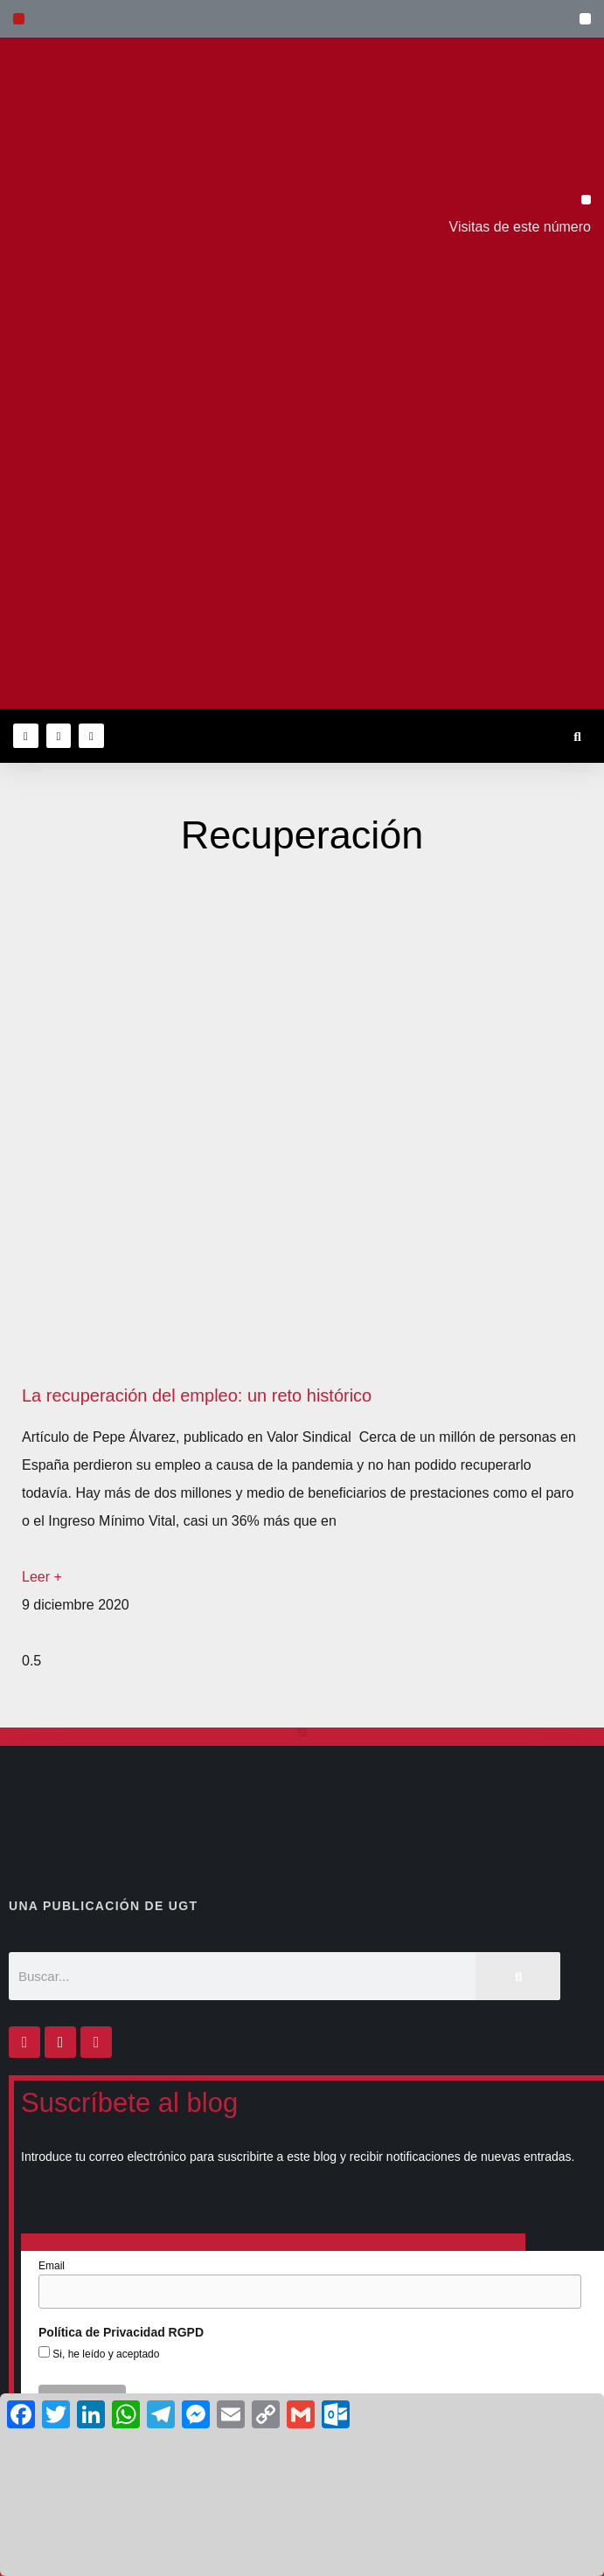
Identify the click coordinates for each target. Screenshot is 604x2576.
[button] (585, 18)
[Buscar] (518, 1976)
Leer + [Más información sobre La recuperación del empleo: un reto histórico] (42, 1576)
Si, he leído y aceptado (104, 2354)
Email (51, 2266)
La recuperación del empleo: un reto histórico (196, 1395)
